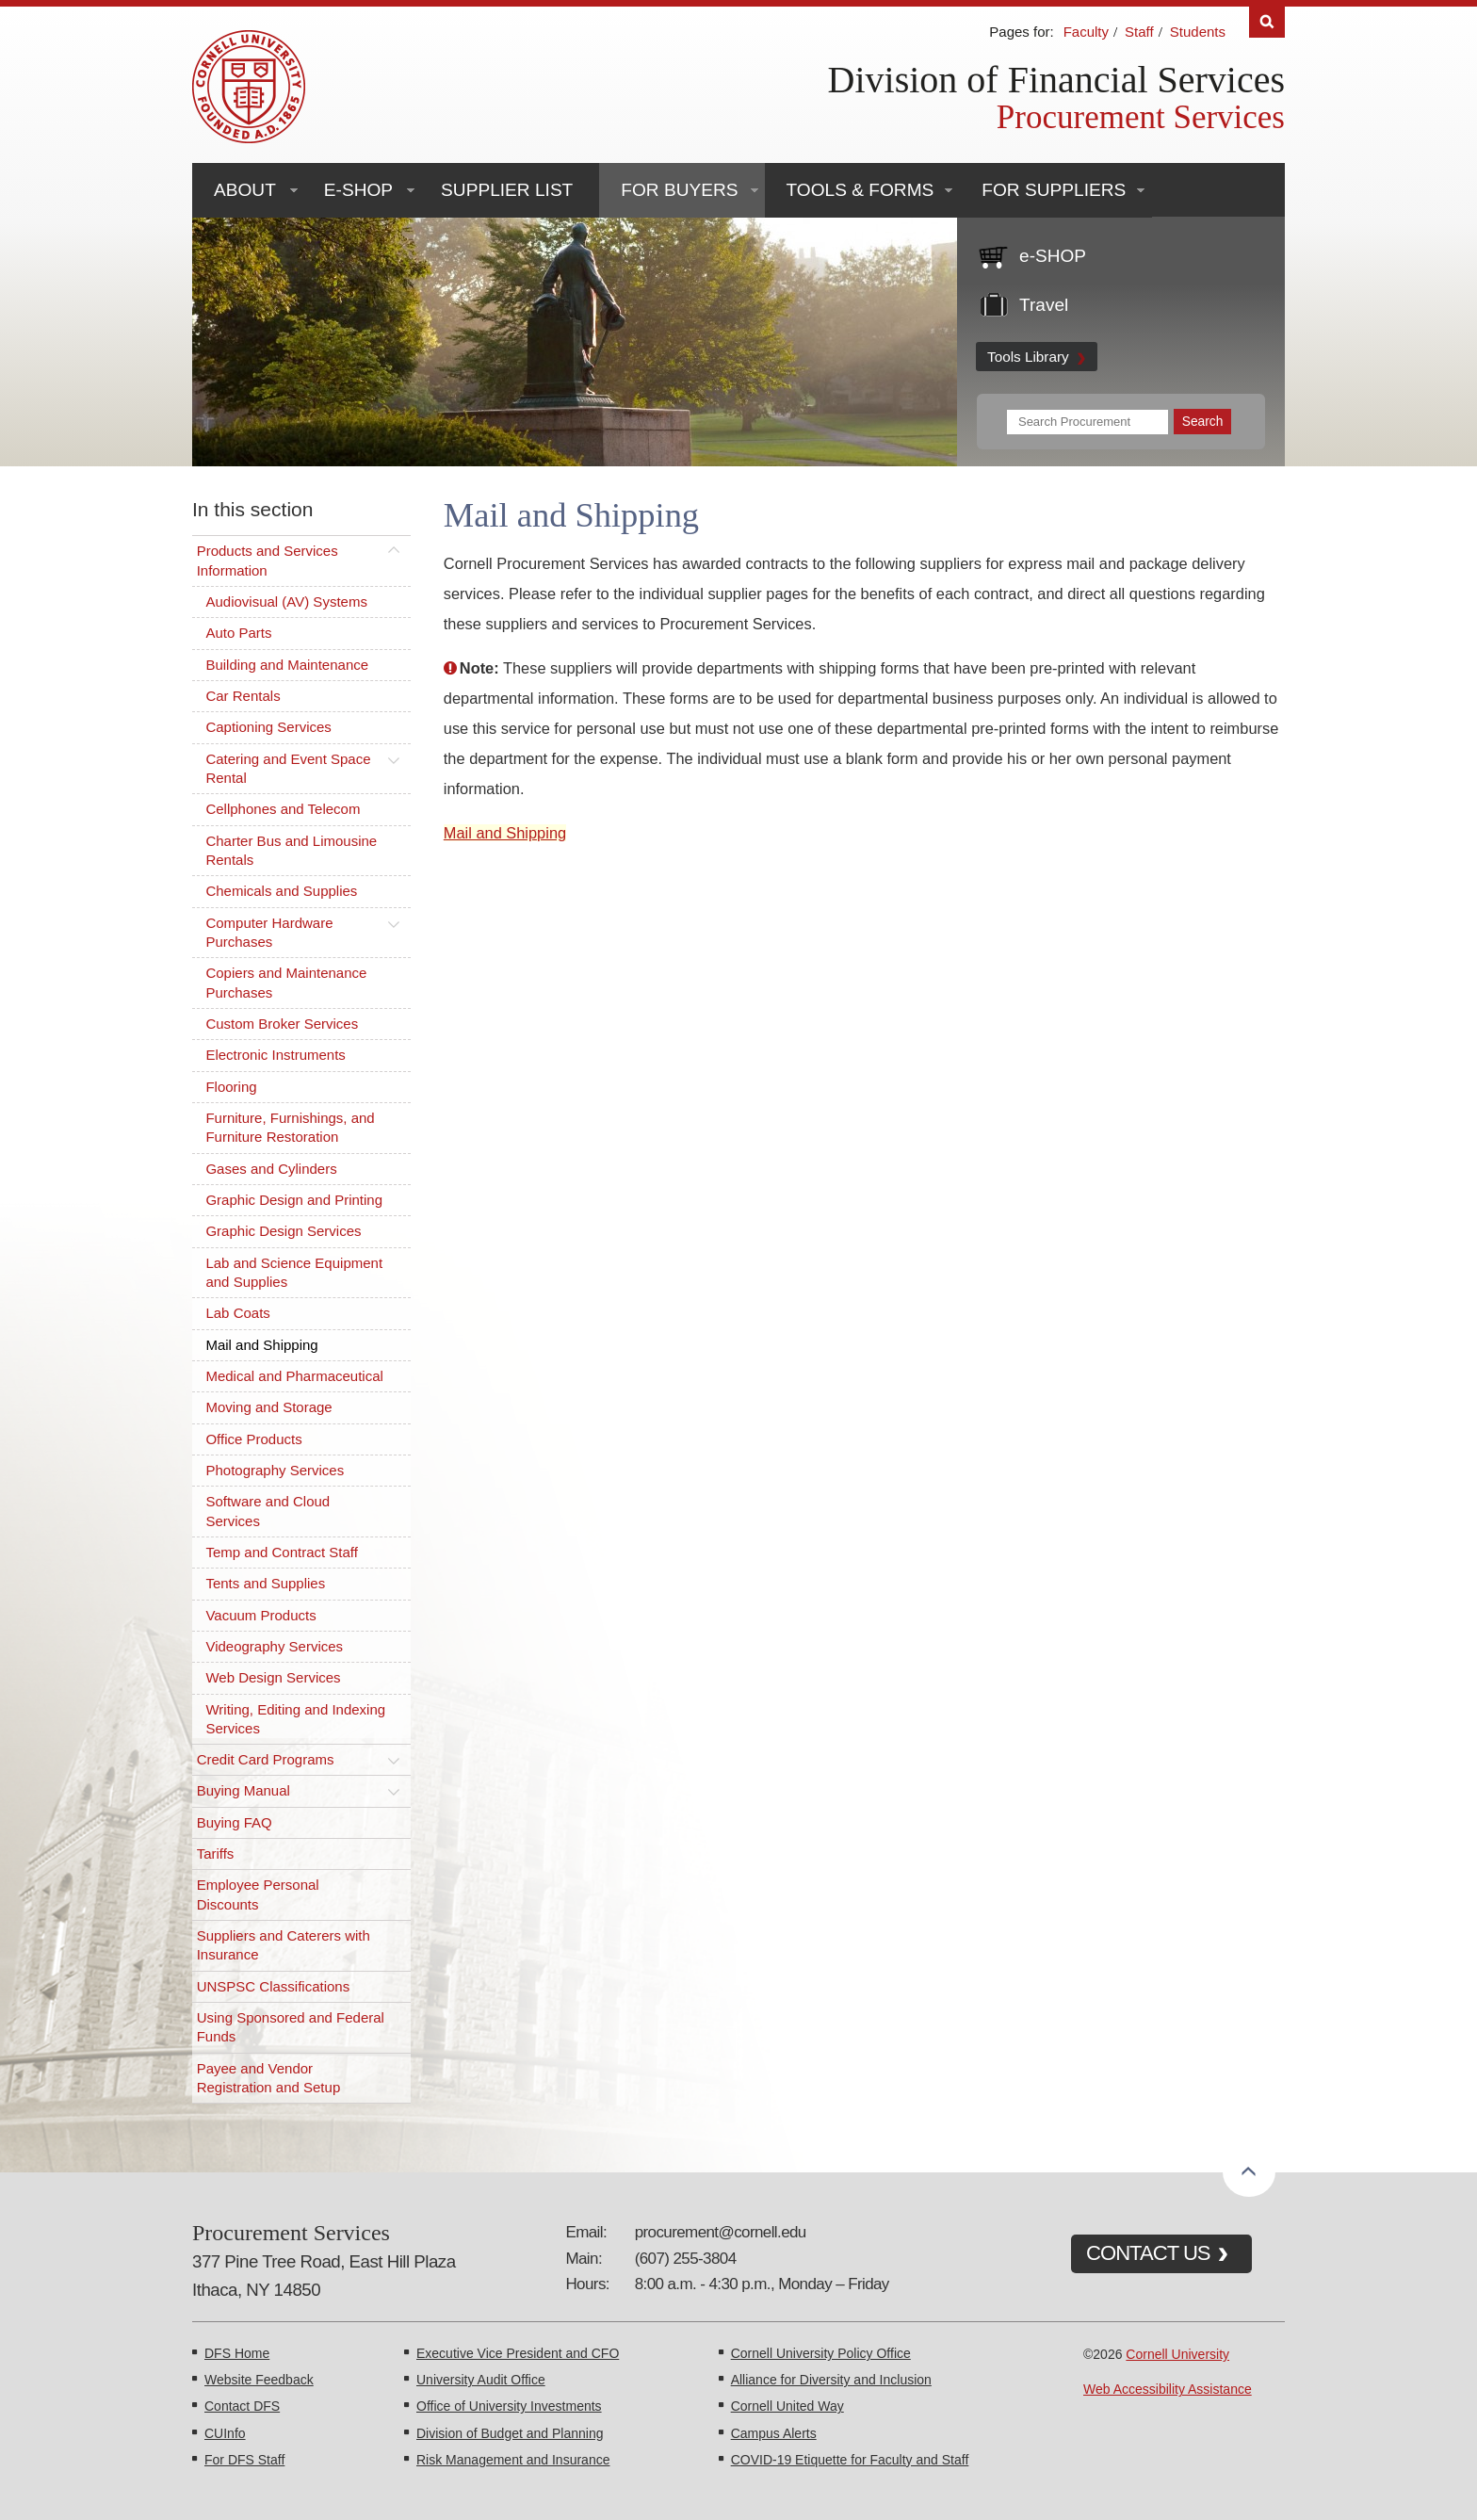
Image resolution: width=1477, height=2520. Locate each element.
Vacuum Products (260, 1615)
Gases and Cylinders (270, 1169)
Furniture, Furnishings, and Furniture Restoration (289, 1127)
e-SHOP (358, 190)
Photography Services (274, 1470)
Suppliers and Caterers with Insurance (283, 1944)
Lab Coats (237, 1313)
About (245, 190)
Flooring (230, 1087)
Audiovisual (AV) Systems (285, 601)
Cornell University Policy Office (821, 2353)
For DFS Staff (244, 2459)
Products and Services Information (267, 560)
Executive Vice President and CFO (517, 2353)
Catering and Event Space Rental (287, 768)
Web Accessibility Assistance (1167, 2389)
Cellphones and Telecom (282, 809)
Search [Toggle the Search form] (1267, 22)
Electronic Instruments (275, 1055)
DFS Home (236, 2353)
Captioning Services (268, 727)
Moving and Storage (268, 1407)
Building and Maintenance (286, 665)
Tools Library (1028, 357)
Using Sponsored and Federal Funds (290, 2026)
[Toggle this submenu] (394, 551)
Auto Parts (238, 633)
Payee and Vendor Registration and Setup (269, 2077)
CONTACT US (1148, 2253)
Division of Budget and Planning (509, 2433)
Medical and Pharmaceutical (293, 1376)
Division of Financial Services (1056, 79)
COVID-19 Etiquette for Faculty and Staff (850, 2459)
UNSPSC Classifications (273, 1986)
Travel (1043, 305)
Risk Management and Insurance (512, 2459)
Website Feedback (259, 2379)
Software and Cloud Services (267, 1510)
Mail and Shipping (261, 1345)
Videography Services (274, 1646)
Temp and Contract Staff (281, 1552)
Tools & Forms (860, 190)
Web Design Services (272, 1677)
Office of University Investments (509, 2406)
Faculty (1086, 32)
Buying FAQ (234, 1822)
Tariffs (216, 1853)
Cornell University (1177, 2354)
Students (1197, 32)
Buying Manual (243, 1790)
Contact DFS (242, 2406)
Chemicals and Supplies (281, 891)
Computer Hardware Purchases (269, 932)
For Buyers (679, 190)
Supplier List (507, 190)
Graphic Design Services (283, 1231)
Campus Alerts (774, 2433)
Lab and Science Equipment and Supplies (293, 1272)
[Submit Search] (1202, 421)
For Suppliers (1054, 190)
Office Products (253, 1439)
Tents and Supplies (265, 1583)
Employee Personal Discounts (258, 1894)
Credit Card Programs (265, 1759)
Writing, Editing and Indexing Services (295, 1718)
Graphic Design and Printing (293, 1200)
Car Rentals (242, 696)
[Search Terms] (1087, 422)
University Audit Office (480, 2379)
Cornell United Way (787, 2406)
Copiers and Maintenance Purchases (285, 982)
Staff (1139, 32)
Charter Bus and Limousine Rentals (291, 850)
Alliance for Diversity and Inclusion (831, 2379)
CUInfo (225, 2433)
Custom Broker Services (281, 1024)
